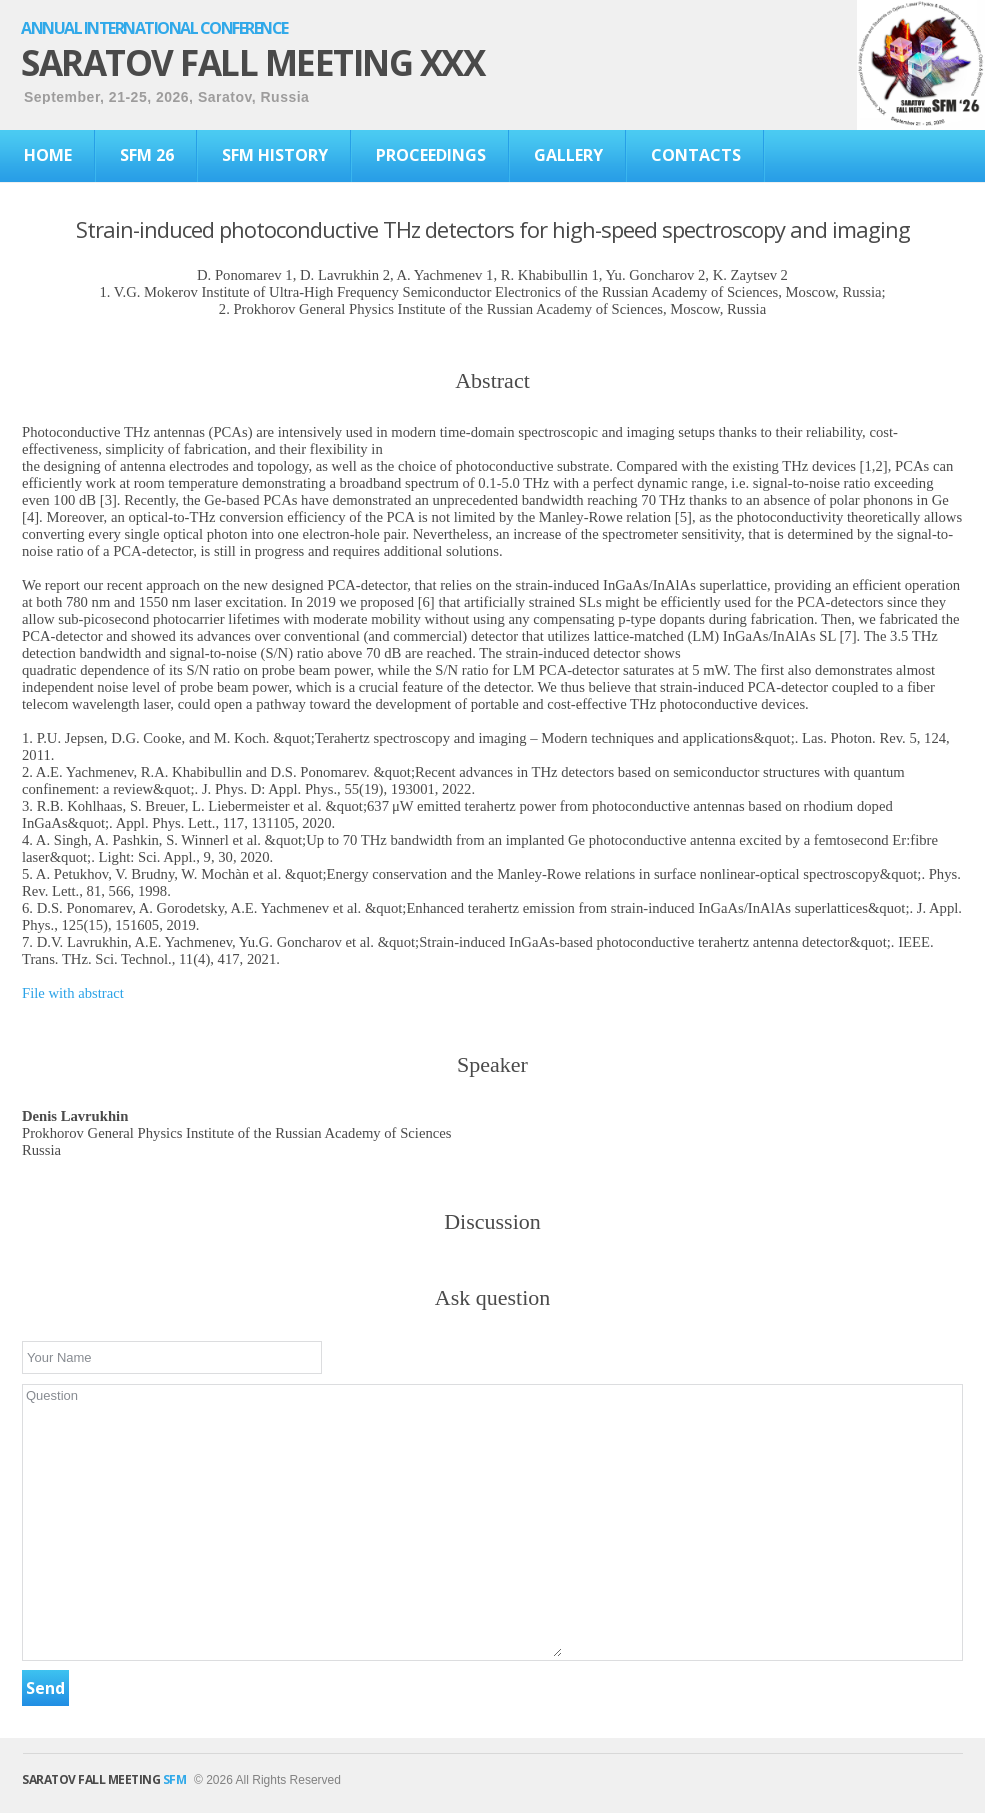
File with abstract (73, 993)
